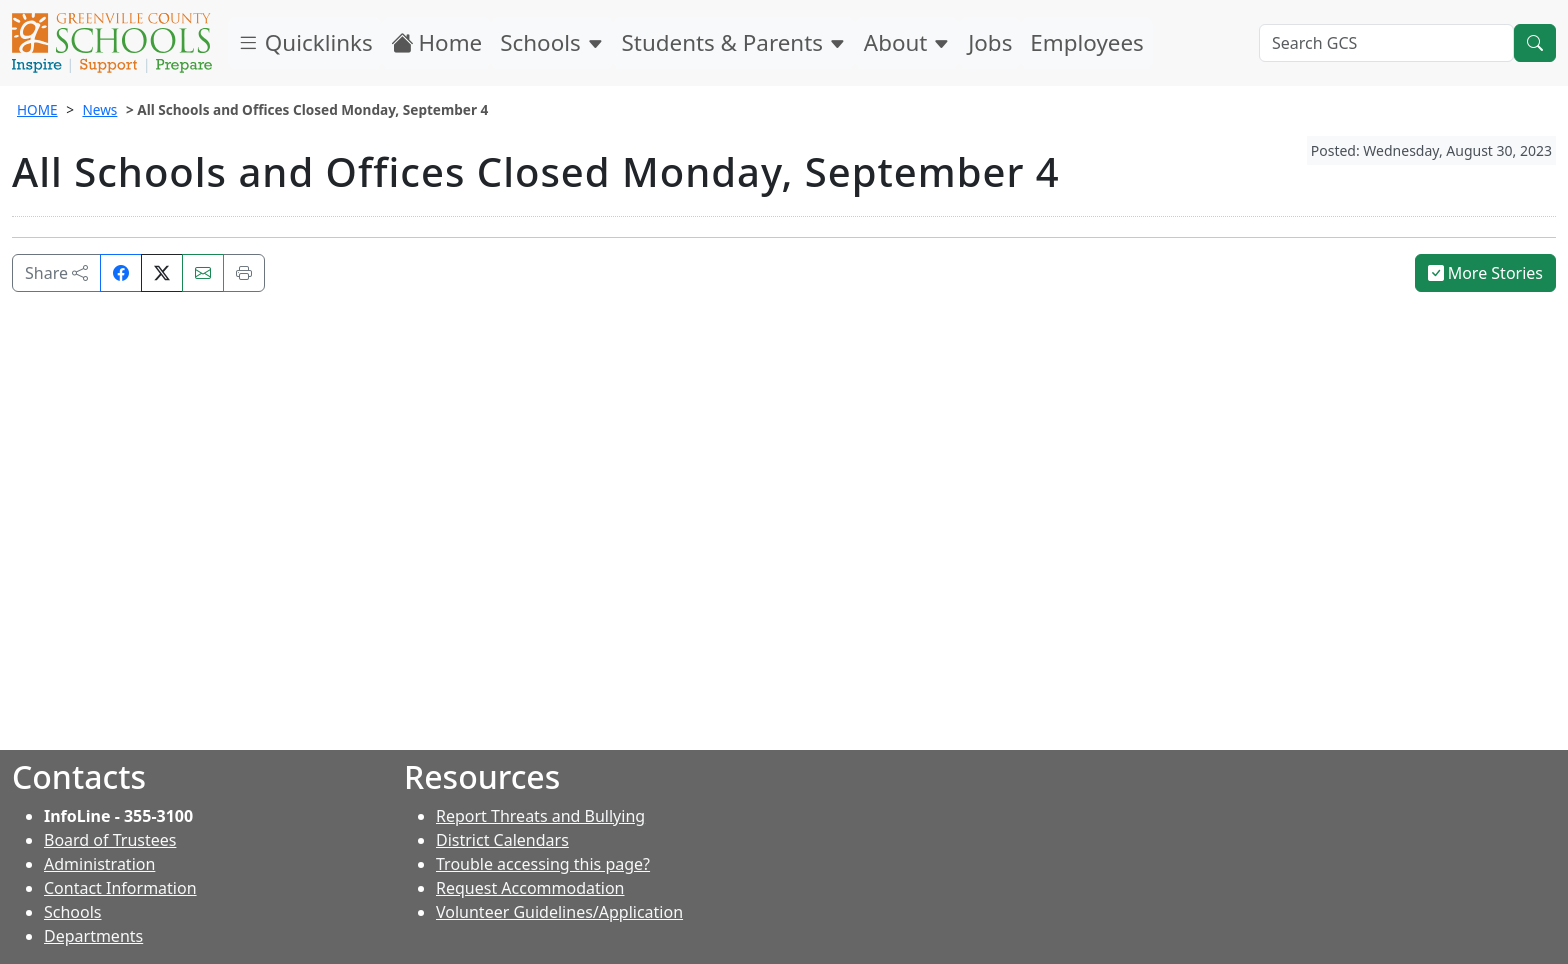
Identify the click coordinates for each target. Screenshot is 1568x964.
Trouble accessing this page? (543, 864)
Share (56, 273)
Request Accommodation (530, 888)
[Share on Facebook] (121, 273)
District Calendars (502, 840)
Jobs (990, 42)
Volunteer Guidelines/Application (559, 912)
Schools (551, 42)
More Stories (1486, 273)
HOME (37, 109)
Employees (1086, 42)
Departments (93, 936)
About (907, 42)
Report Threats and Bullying (540, 816)
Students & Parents (734, 42)
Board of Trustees (110, 840)
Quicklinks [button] (305, 42)
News (99, 109)
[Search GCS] (1386, 43)
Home (437, 42)
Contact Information (120, 888)
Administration (99, 864)
